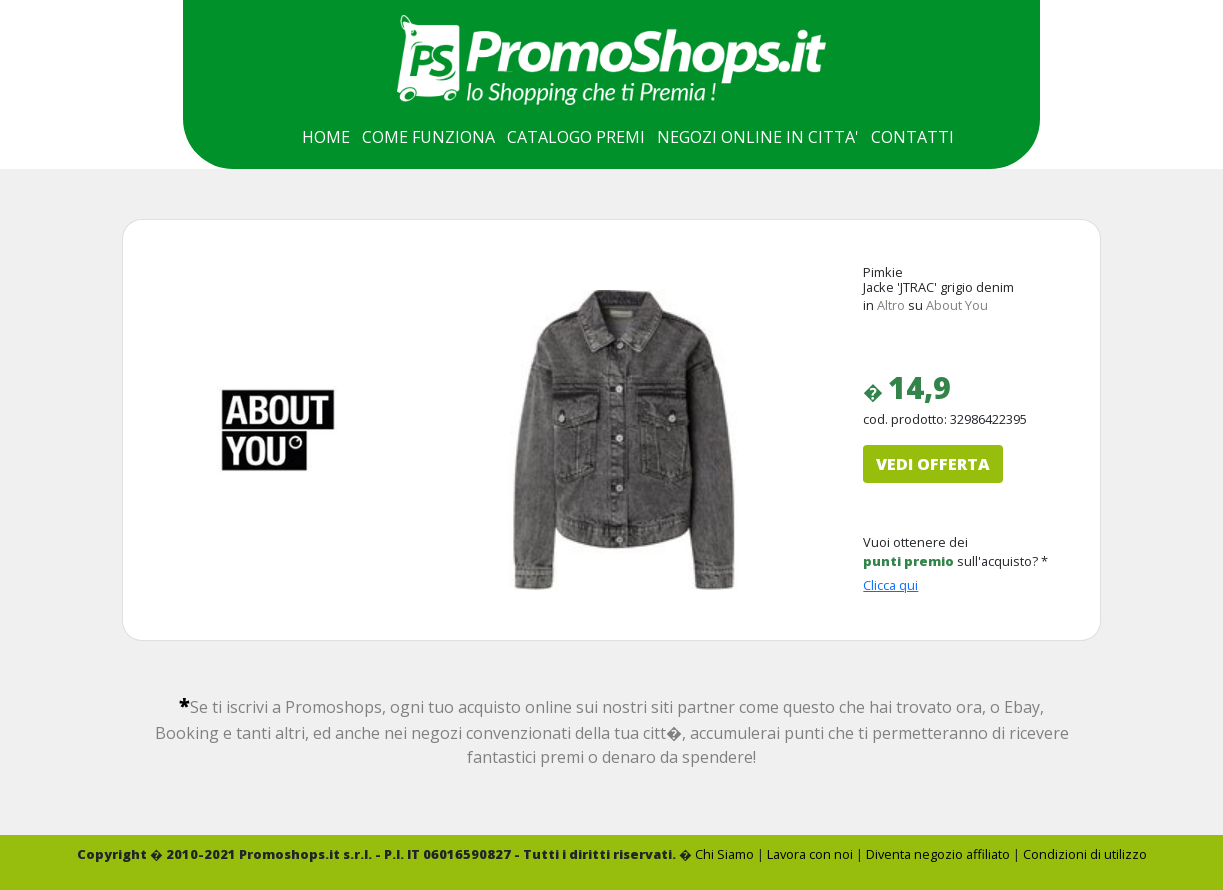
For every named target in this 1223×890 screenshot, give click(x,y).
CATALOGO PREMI (576, 137)
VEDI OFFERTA (933, 464)
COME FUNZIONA (428, 137)
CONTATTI (912, 137)
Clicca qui (890, 585)
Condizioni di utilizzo (1085, 854)
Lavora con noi (810, 854)
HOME (326, 137)
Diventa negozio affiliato (938, 854)
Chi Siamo (724, 854)
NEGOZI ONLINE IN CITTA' (758, 137)
